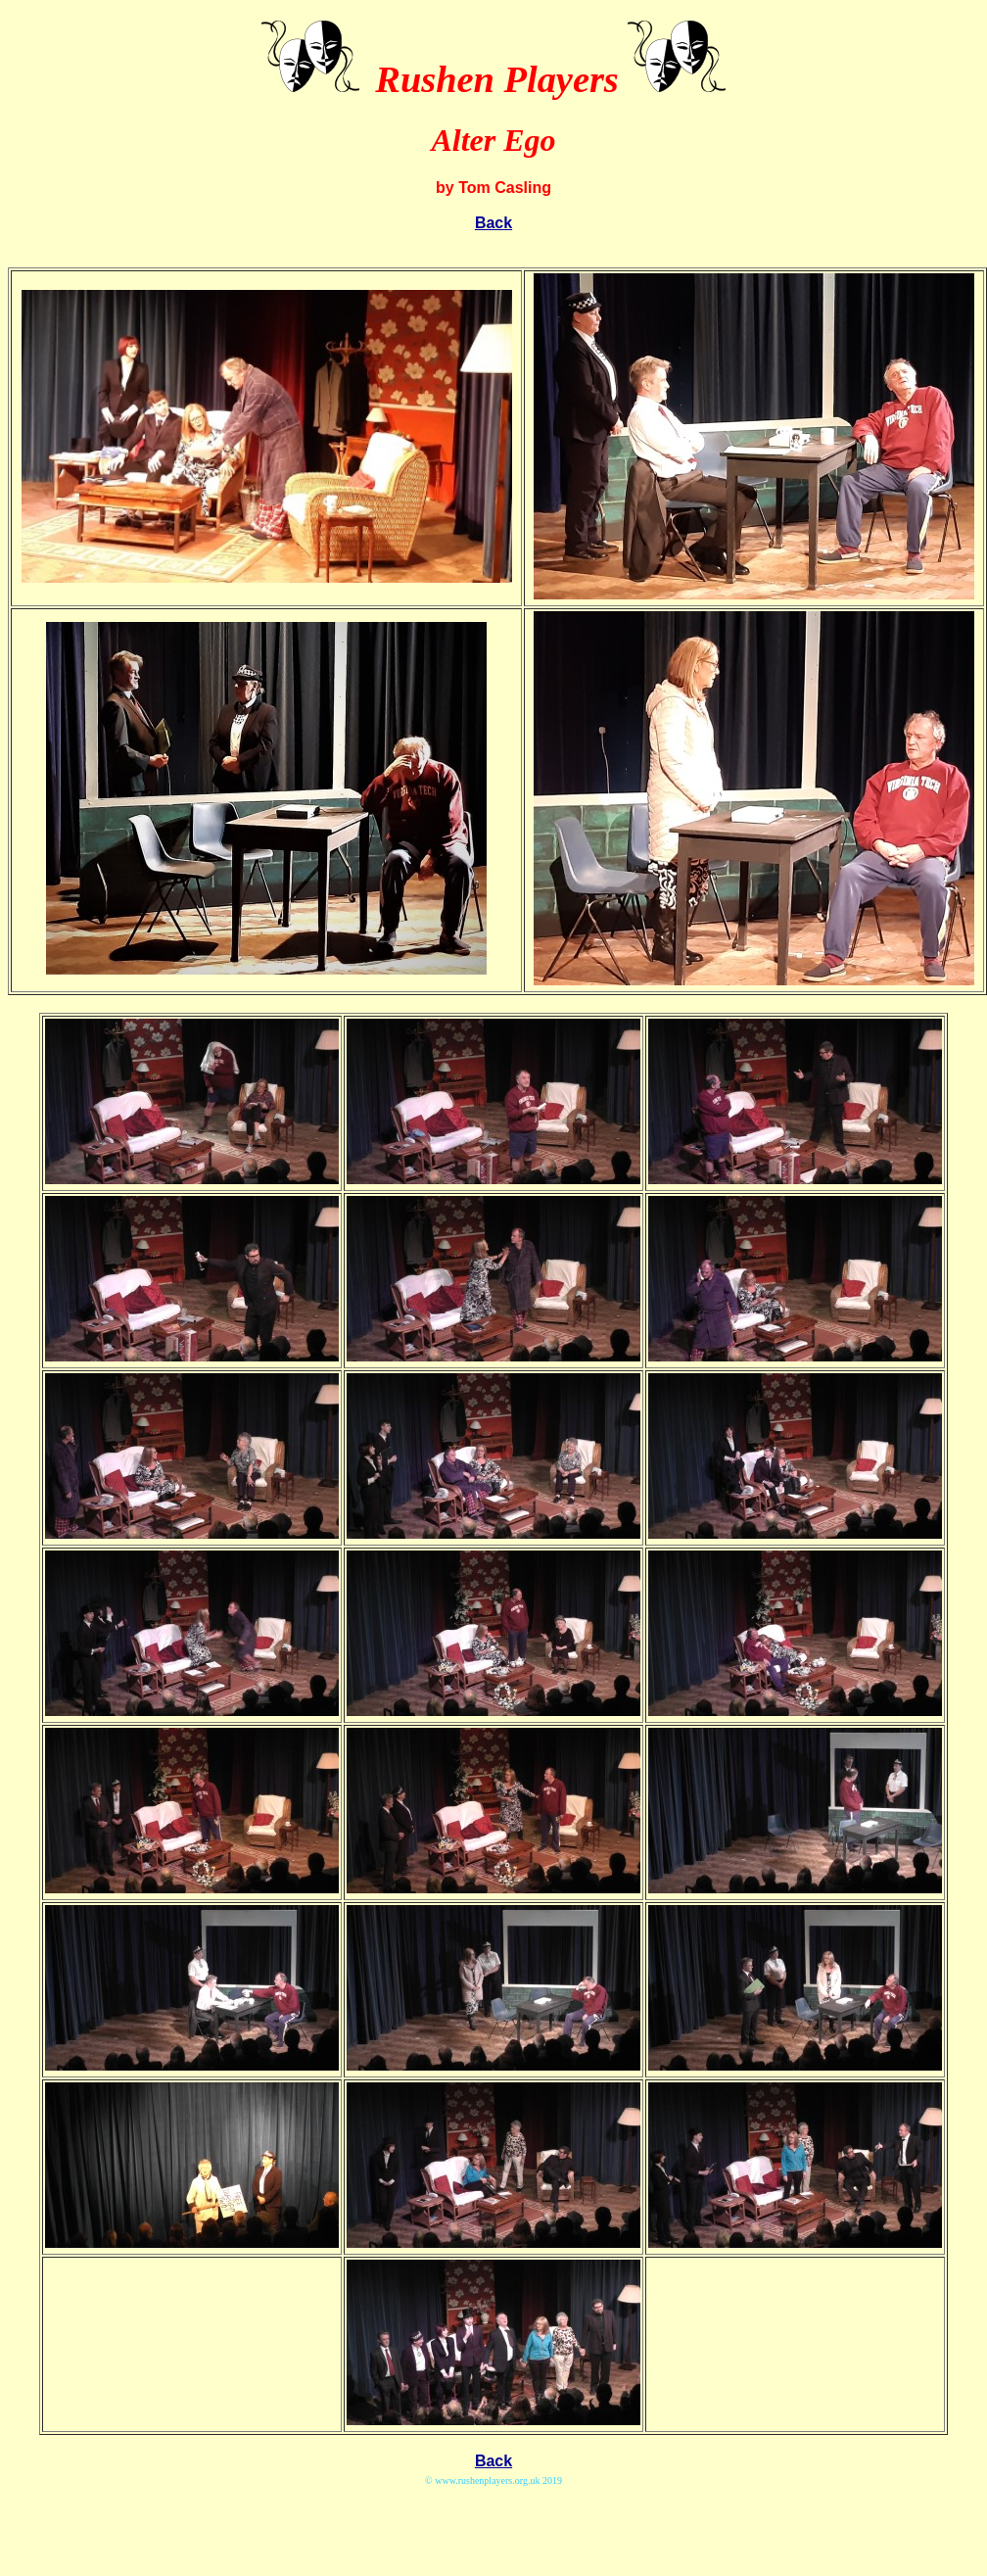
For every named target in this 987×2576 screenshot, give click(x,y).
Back (493, 223)
